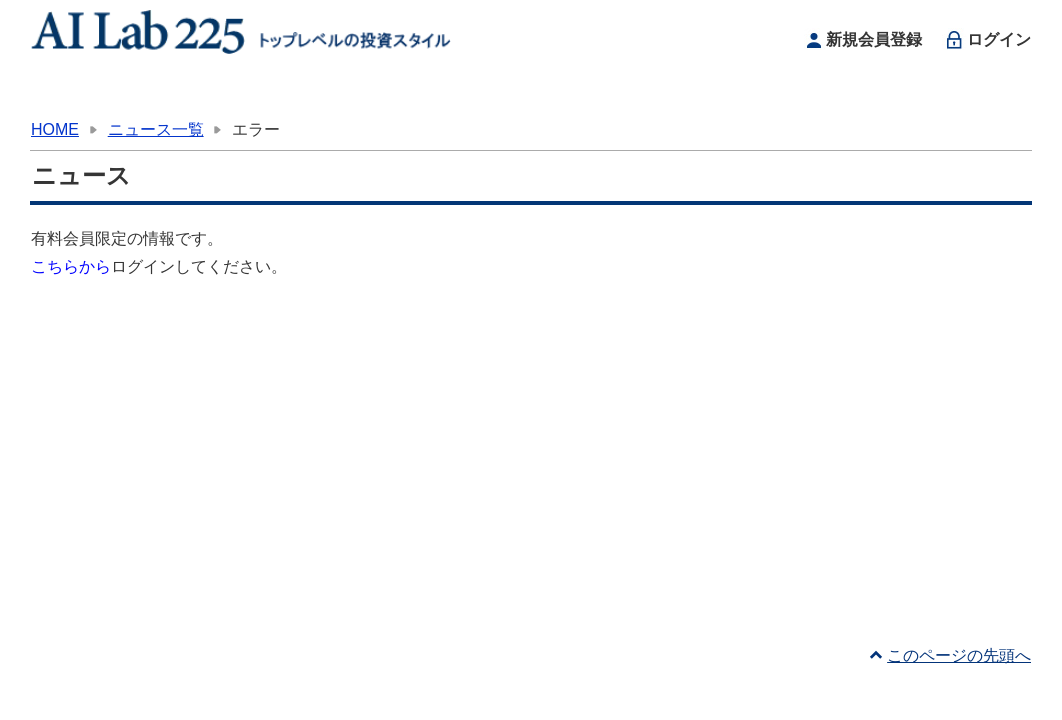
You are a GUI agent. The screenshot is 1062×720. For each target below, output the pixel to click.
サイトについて (785, 94)
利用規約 (153, 694)
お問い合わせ (952, 94)
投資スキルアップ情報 (452, 94)
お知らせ (285, 94)
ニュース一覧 (156, 129)
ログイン (986, 40)
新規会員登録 (861, 40)
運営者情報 (71, 694)
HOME (118, 94)
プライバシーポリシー (275, 694)
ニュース (618, 94)
